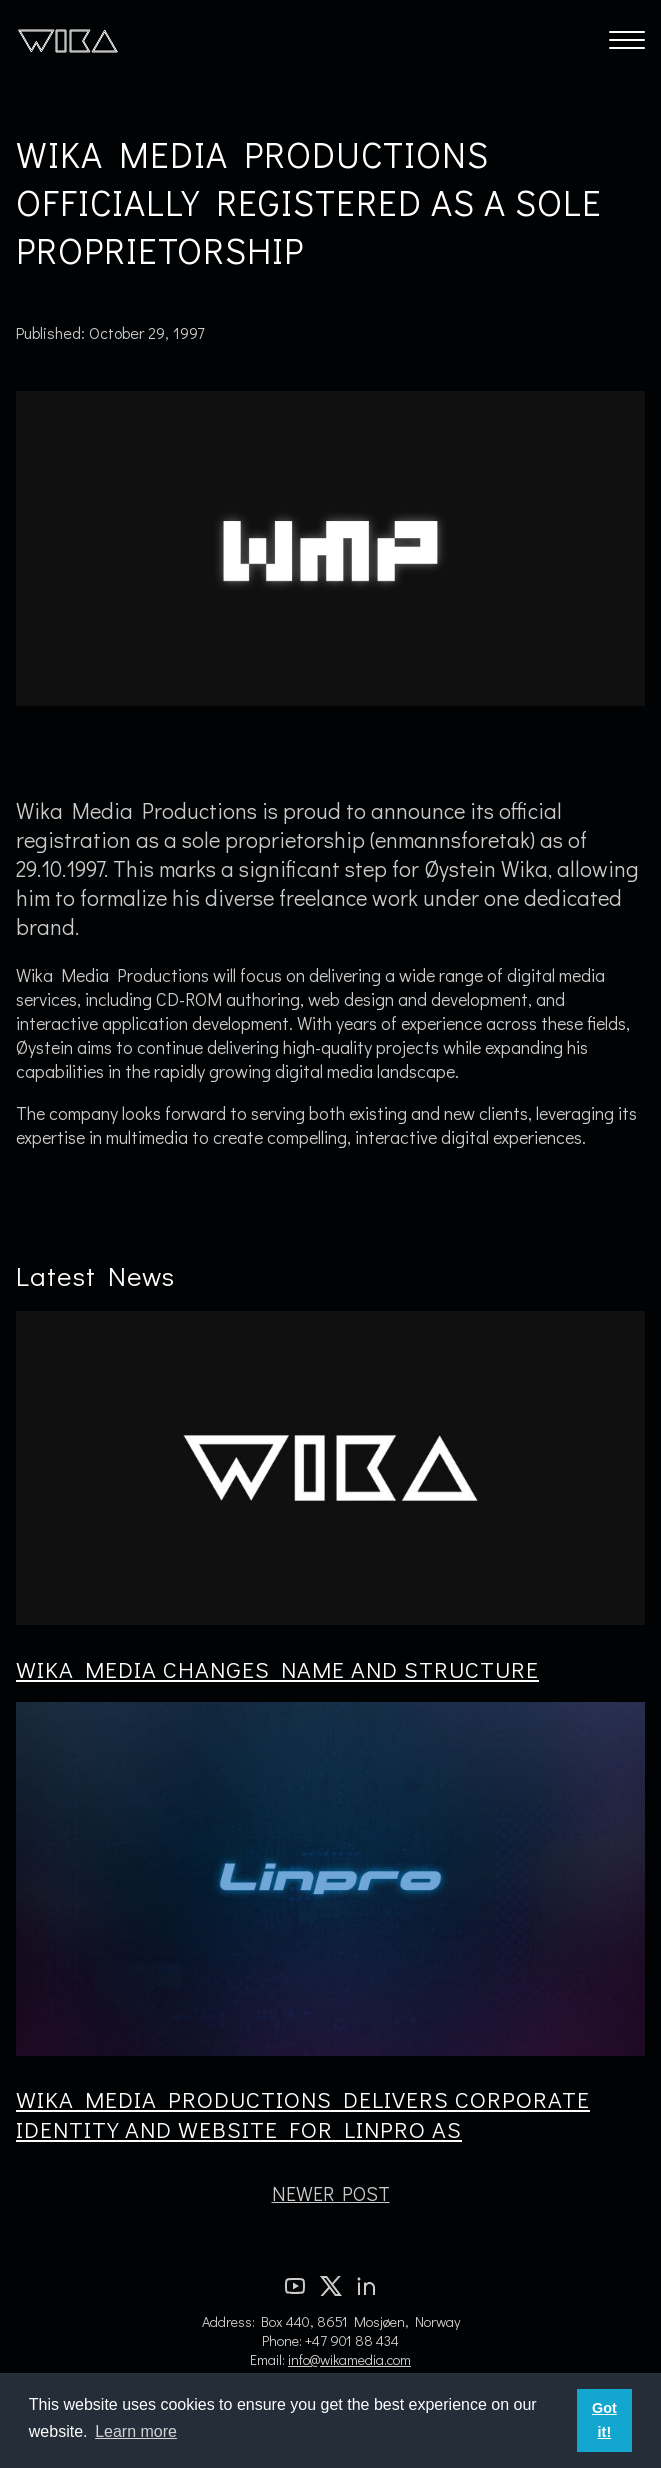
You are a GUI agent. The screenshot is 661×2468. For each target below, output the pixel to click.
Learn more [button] (136, 2431)
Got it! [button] (604, 2420)
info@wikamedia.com (349, 2359)
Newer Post (331, 2193)
